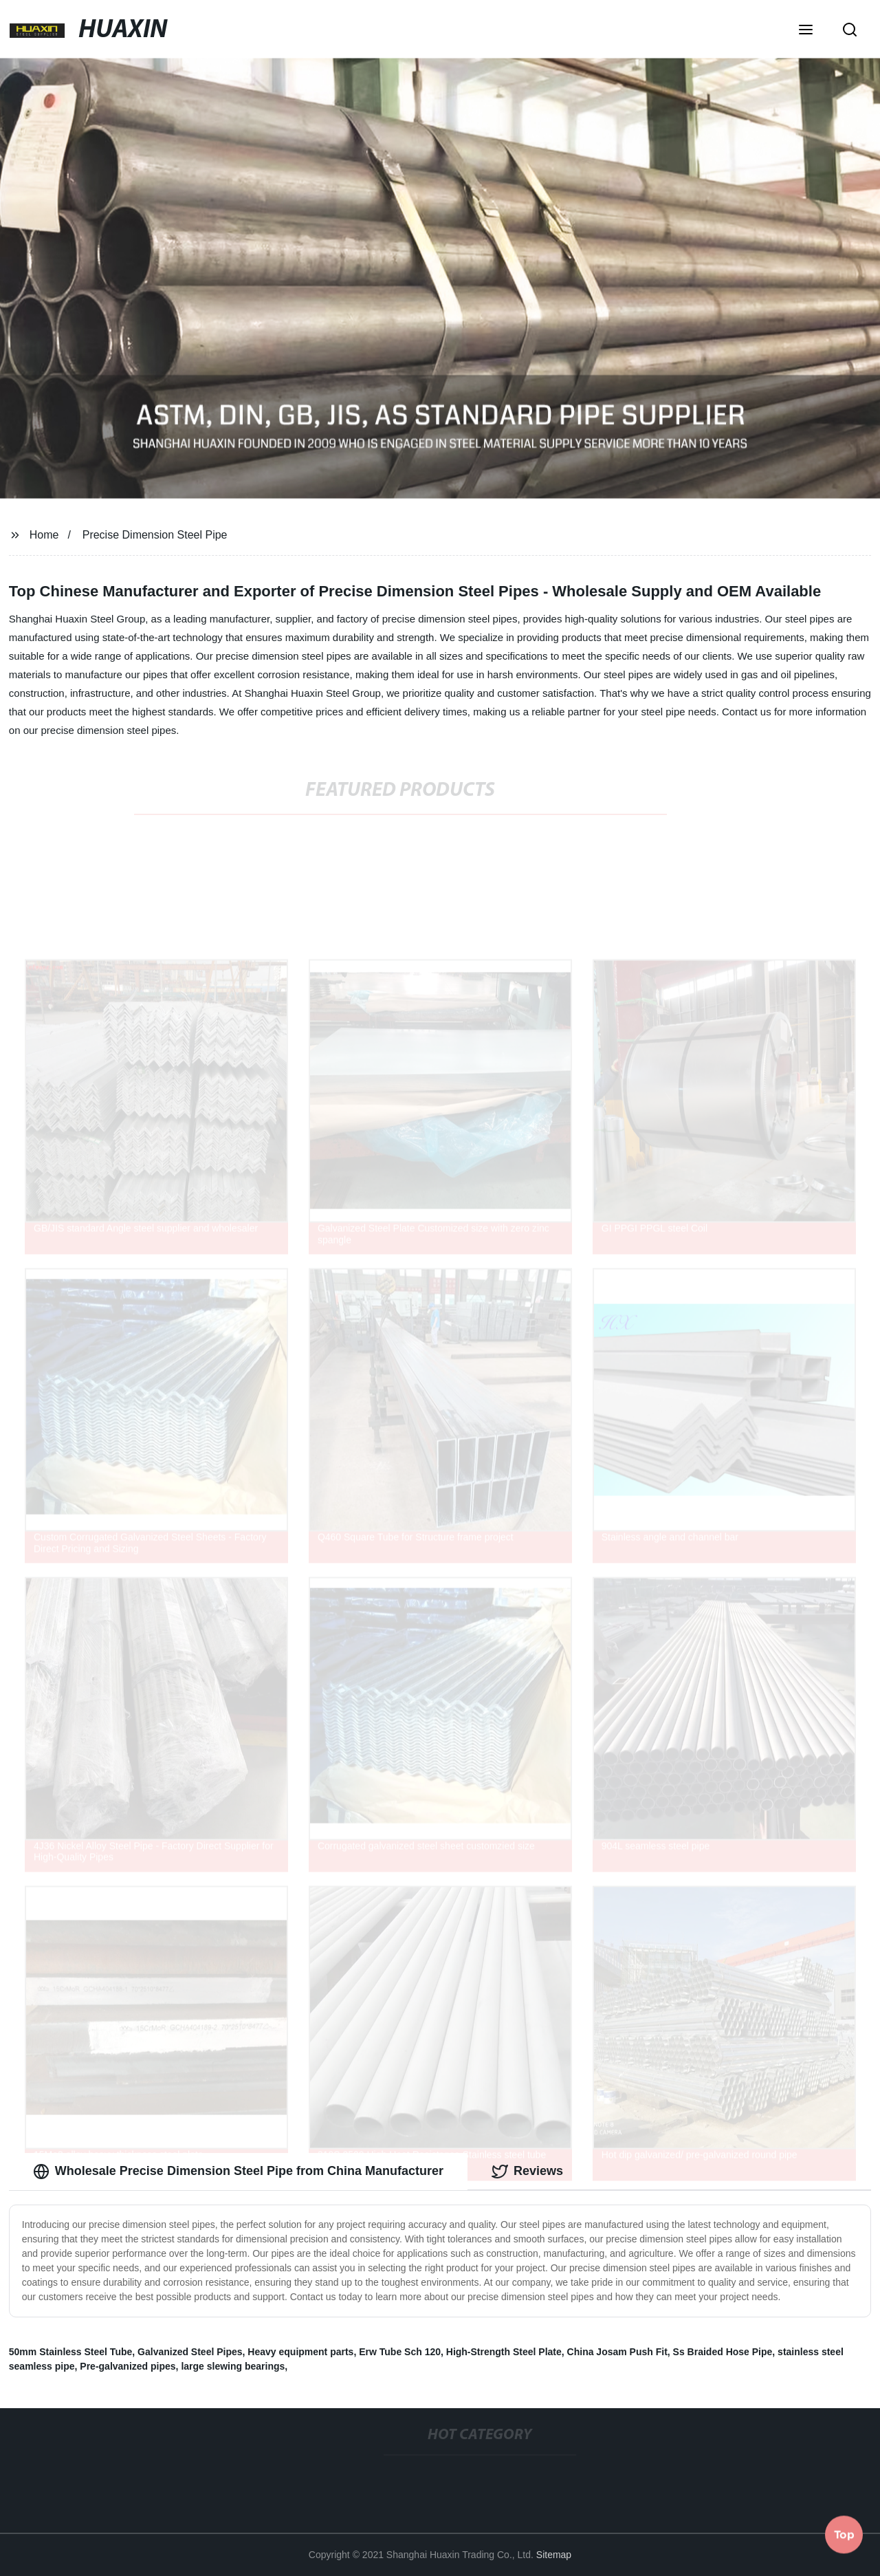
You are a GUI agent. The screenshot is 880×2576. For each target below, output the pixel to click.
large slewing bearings (233, 2366)
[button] (805, 31)
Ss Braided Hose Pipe (723, 2351)
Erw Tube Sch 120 (400, 2351)
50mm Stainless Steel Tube (70, 2351)
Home (44, 535)
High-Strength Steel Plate (504, 2351)
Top (844, 2534)
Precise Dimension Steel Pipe (155, 535)
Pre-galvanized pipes (127, 2366)
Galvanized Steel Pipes (190, 2351)
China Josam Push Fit (617, 2351)
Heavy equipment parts (300, 2351)
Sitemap (553, 2554)
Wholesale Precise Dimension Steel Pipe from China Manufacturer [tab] (238, 2171)
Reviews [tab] (527, 2171)
